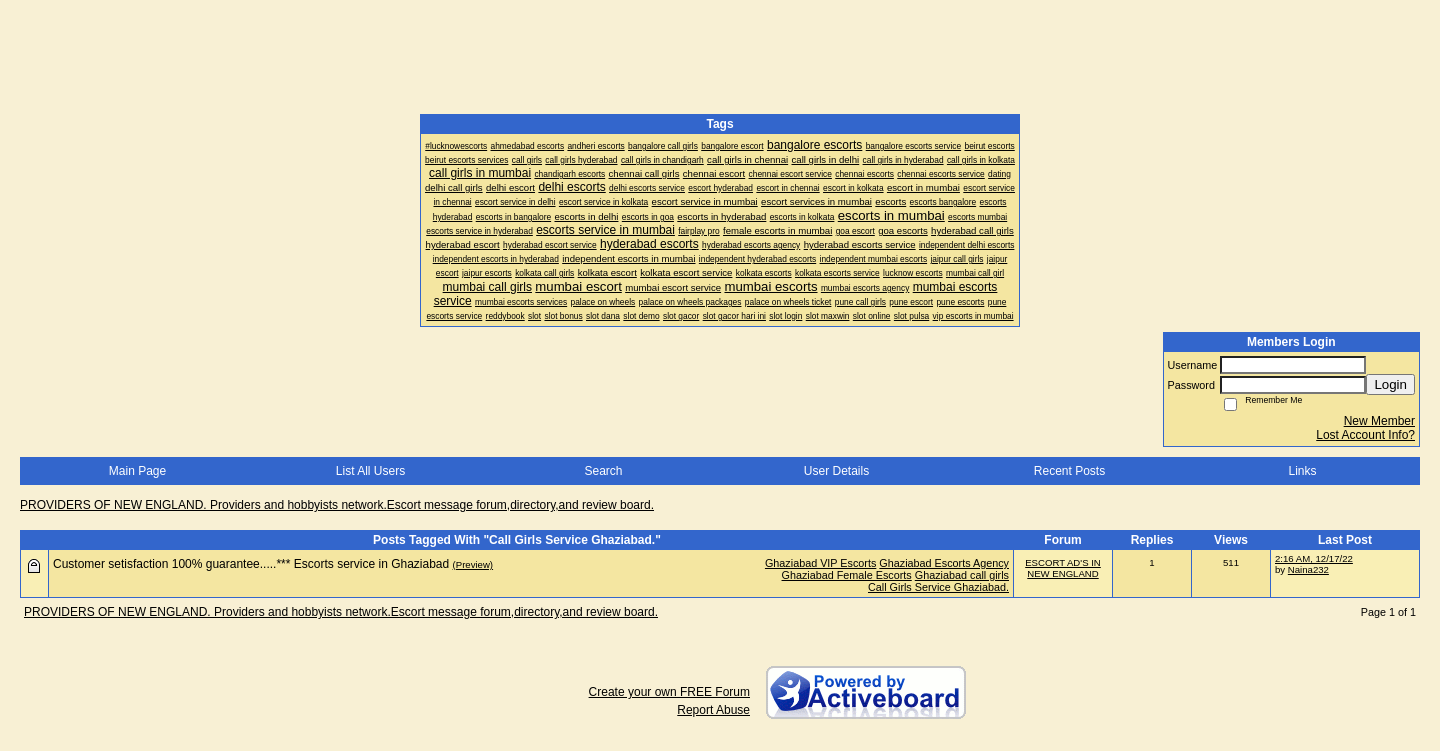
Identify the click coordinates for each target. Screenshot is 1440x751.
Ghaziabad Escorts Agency (944, 563)
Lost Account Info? (1365, 435)
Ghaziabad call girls (962, 575)
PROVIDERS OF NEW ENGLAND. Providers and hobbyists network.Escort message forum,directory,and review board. (337, 505)
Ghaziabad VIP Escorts (820, 563)
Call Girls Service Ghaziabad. (938, 587)
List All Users (370, 471)
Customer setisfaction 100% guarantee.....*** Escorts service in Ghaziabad (251, 564)
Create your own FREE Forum (669, 692)
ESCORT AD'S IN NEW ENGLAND (1063, 568)
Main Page (137, 471)
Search (603, 471)
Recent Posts (1069, 471)
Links (1302, 471)
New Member (1379, 421)
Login (1390, 384)
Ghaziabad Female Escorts (847, 575)
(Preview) (473, 564)
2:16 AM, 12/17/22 (1314, 558)
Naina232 (1308, 569)
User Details (836, 471)
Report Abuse (713, 710)
